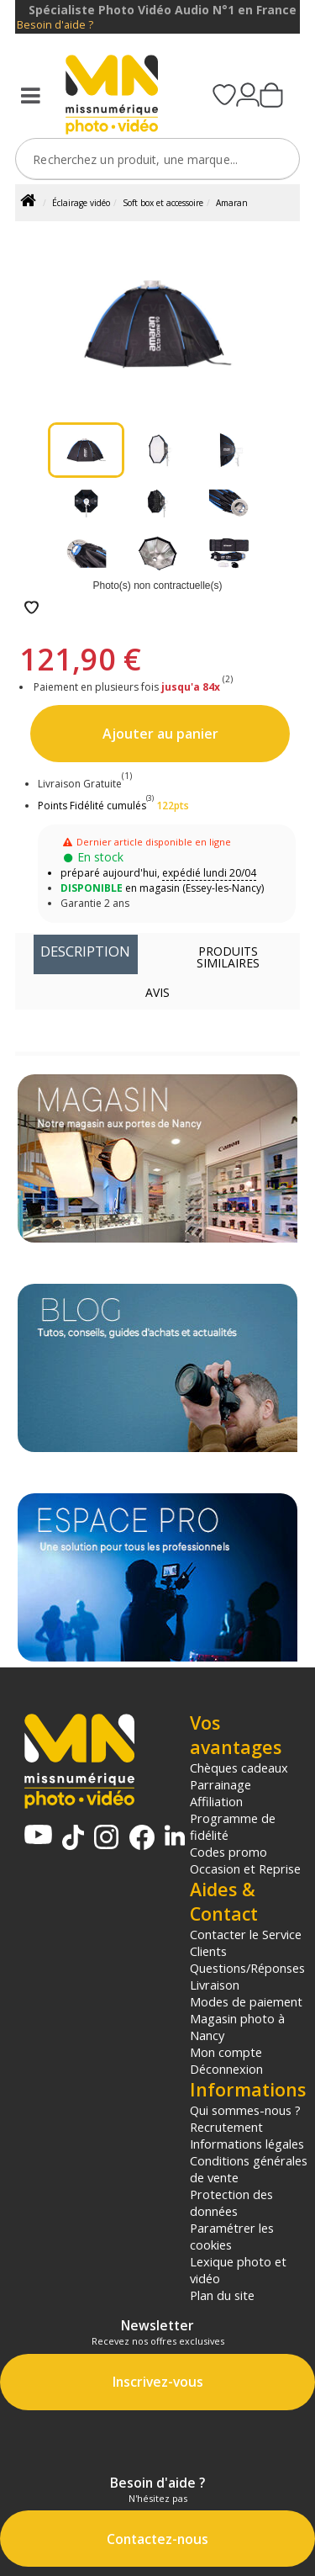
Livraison (214, 1984)
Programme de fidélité (233, 1826)
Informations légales (247, 2143)
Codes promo (228, 1851)
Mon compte (226, 2051)
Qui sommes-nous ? (245, 2110)
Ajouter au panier (160, 733)
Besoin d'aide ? (55, 25)
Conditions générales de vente (248, 2169)
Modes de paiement (246, 2001)
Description (85, 951)
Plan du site (222, 2295)
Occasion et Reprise (245, 1868)
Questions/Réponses (247, 1967)
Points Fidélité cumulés (92, 805)
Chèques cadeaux (239, 1767)
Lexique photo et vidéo (238, 2270)
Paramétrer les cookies (232, 2236)
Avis (157, 992)
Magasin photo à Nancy (237, 2026)
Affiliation (216, 1801)
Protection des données (231, 2202)
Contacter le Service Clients (246, 1942)
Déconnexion (226, 2068)
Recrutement (226, 2126)
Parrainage (220, 1784)
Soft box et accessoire (163, 203)
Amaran (232, 203)
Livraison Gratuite (85, 784)
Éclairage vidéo (81, 203)
